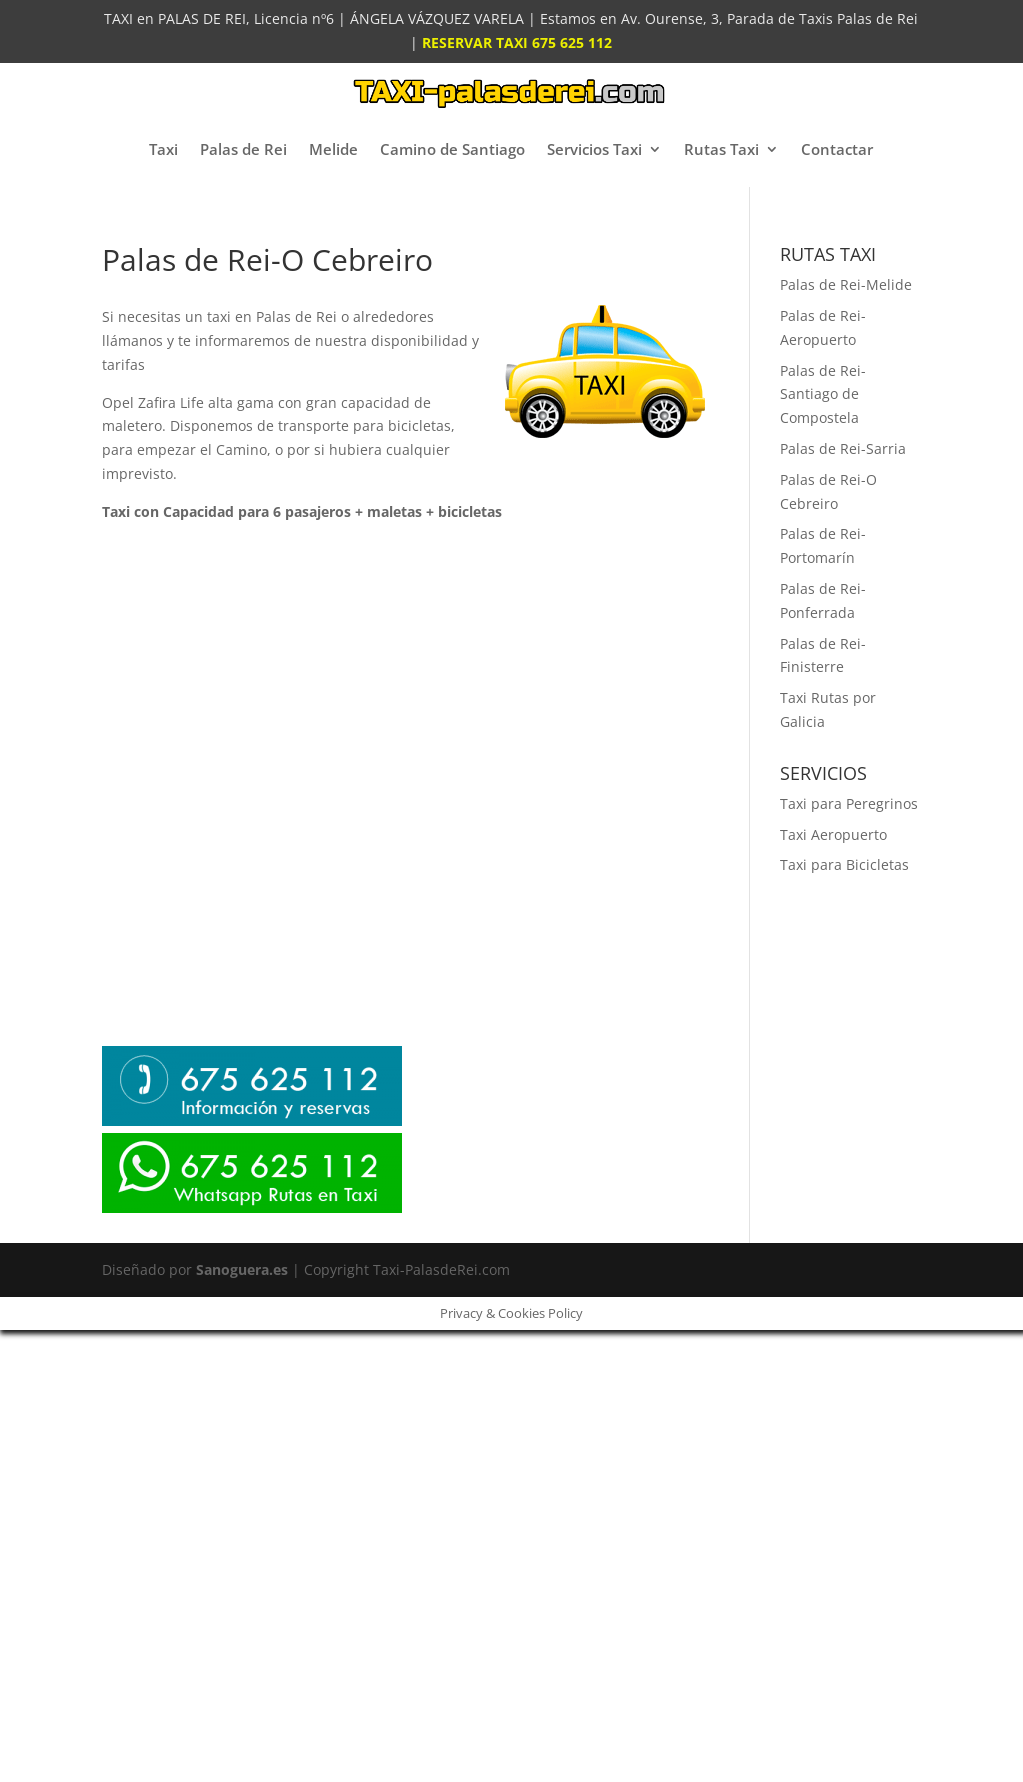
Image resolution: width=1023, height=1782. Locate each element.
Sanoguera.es (242, 1269)
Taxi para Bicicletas (844, 864)
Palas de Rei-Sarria (843, 448)
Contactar (837, 149)
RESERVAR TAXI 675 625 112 (517, 42)
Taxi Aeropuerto (833, 834)
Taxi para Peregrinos (849, 803)
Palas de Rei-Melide (846, 284)
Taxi (163, 149)
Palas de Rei (243, 149)
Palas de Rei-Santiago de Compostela (823, 394)
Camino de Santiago (452, 149)
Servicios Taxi (594, 149)
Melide (333, 149)
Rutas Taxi (721, 149)
